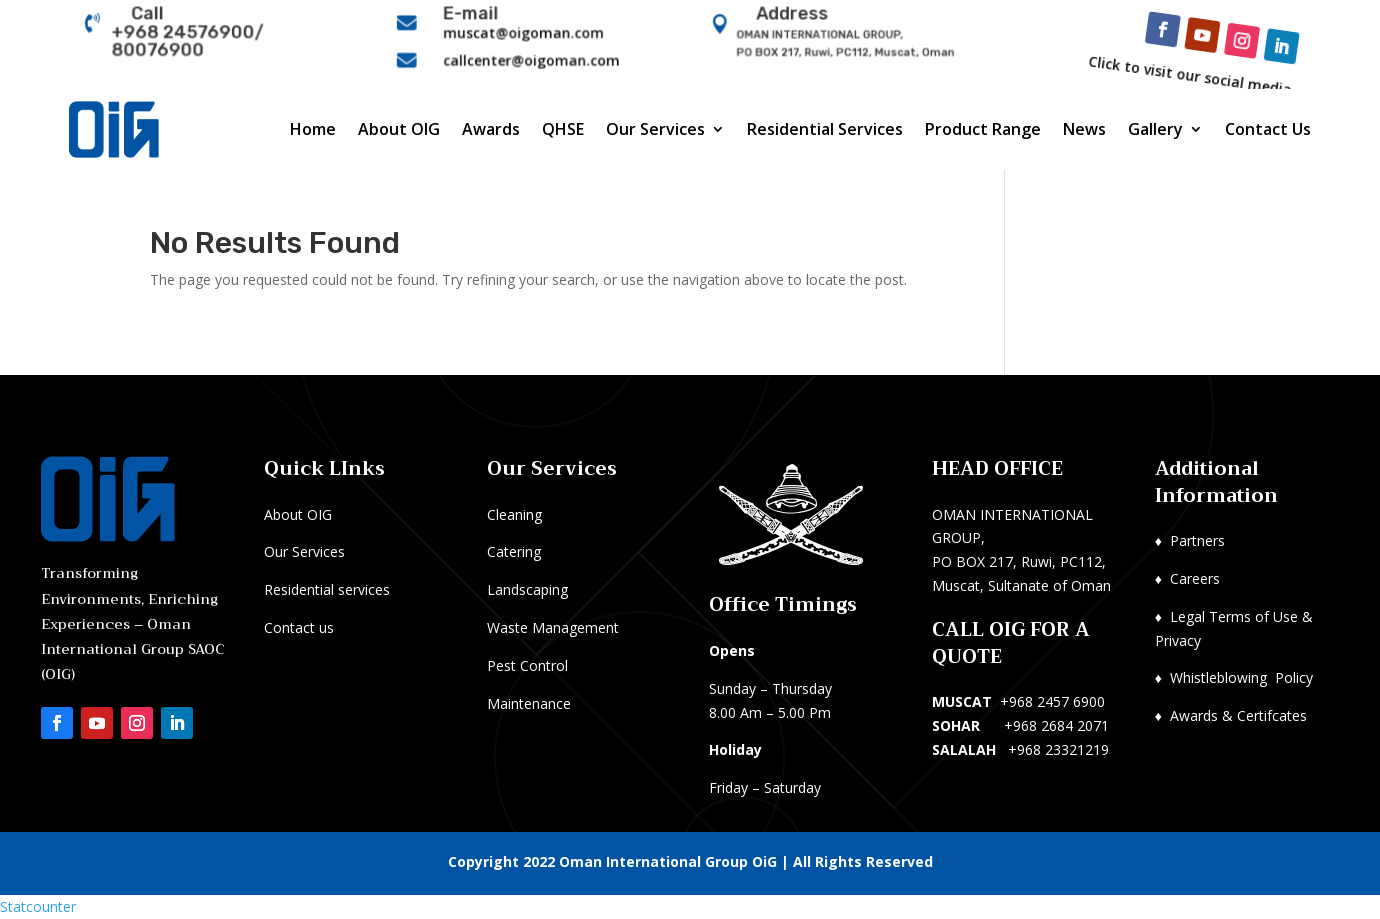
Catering (514, 551)
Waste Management (553, 627)
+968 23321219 (1058, 749)
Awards (491, 129)
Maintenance (529, 703)
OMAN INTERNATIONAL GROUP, (822, 36)
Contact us (299, 627)
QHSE (563, 129)
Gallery (1155, 129)
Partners (1197, 540)
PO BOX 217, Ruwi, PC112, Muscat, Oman (845, 51)
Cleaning (514, 514)
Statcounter (38, 906)
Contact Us (1268, 129)
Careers (1195, 578)
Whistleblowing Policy (1241, 677)
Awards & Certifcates (1238, 715)
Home (313, 129)
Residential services (327, 589)
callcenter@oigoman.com (532, 58)
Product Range (983, 129)
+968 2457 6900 (1052, 701)
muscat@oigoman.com (525, 33)
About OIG (399, 129)
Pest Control (527, 665)
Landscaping (527, 589)
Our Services (655, 129)
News (1084, 129)
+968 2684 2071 (1056, 725)
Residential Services (825, 129)
